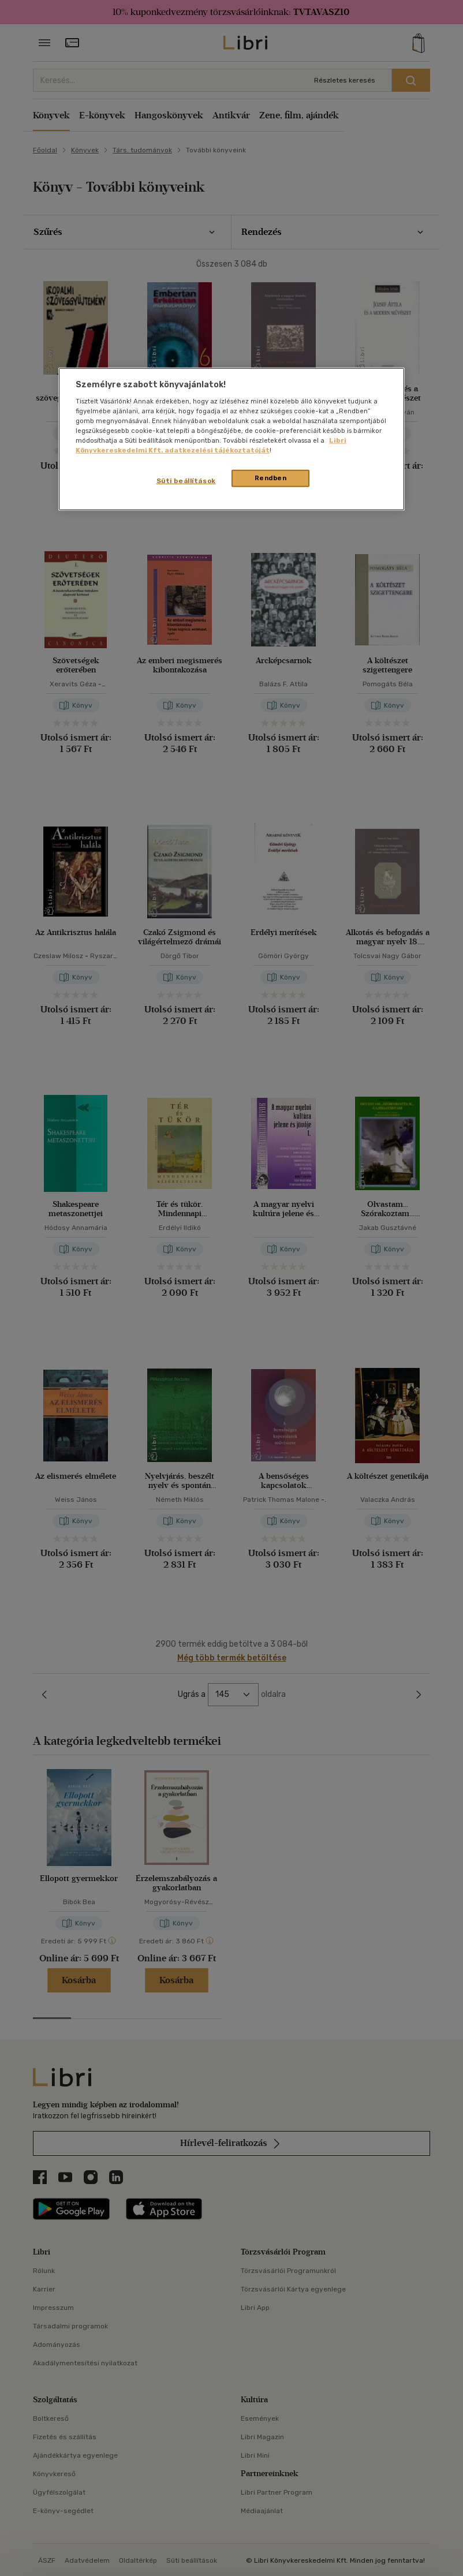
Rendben (271, 478)
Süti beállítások (186, 481)
